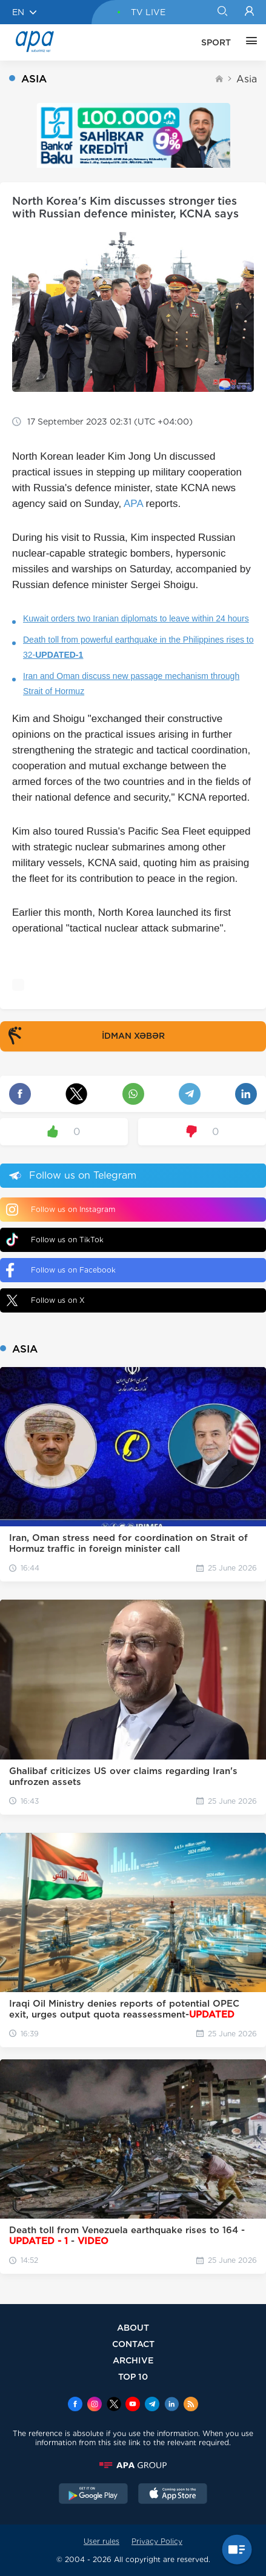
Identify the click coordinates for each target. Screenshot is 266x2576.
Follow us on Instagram (60, 1210)
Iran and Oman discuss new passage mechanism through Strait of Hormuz (131, 683)
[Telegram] (152, 2405)
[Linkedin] (171, 2405)
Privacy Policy (156, 2541)
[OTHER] (248, 42)
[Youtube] (132, 2405)
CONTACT (133, 2344)
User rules (101, 2541)
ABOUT (133, 2327)
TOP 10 (133, 2376)
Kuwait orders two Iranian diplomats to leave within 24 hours (136, 618)
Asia (246, 79)
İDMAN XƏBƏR (84, 1036)
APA (133, 503)
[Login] (249, 12)
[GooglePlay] (93, 2494)
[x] (114, 2405)
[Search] (222, 12)
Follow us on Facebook (61, 1270)
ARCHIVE (133, 2360)
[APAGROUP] (133, 2465)
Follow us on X (45, 1300)
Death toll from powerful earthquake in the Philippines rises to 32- (138, 647)
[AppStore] (172, 2494)
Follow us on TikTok (55, 1240)
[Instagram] (94, 2405)
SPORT (216, 42)
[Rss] (191, 2405)
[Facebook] (75, 2405)
